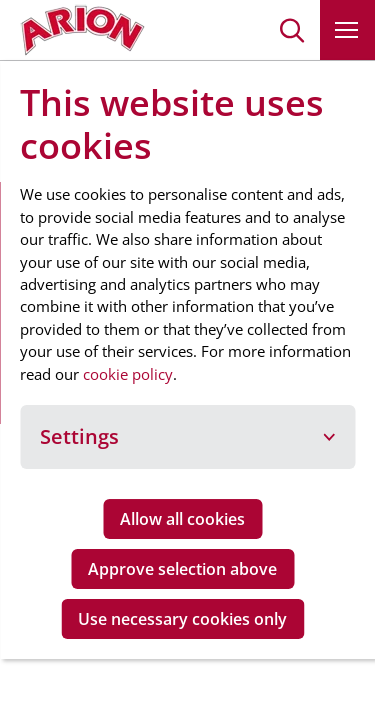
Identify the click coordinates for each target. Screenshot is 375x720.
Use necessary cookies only (182, 619)
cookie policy (128, 374)
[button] (292, 30)
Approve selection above (182, 569)
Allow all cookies (182, 519)
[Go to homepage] (82, 30)
